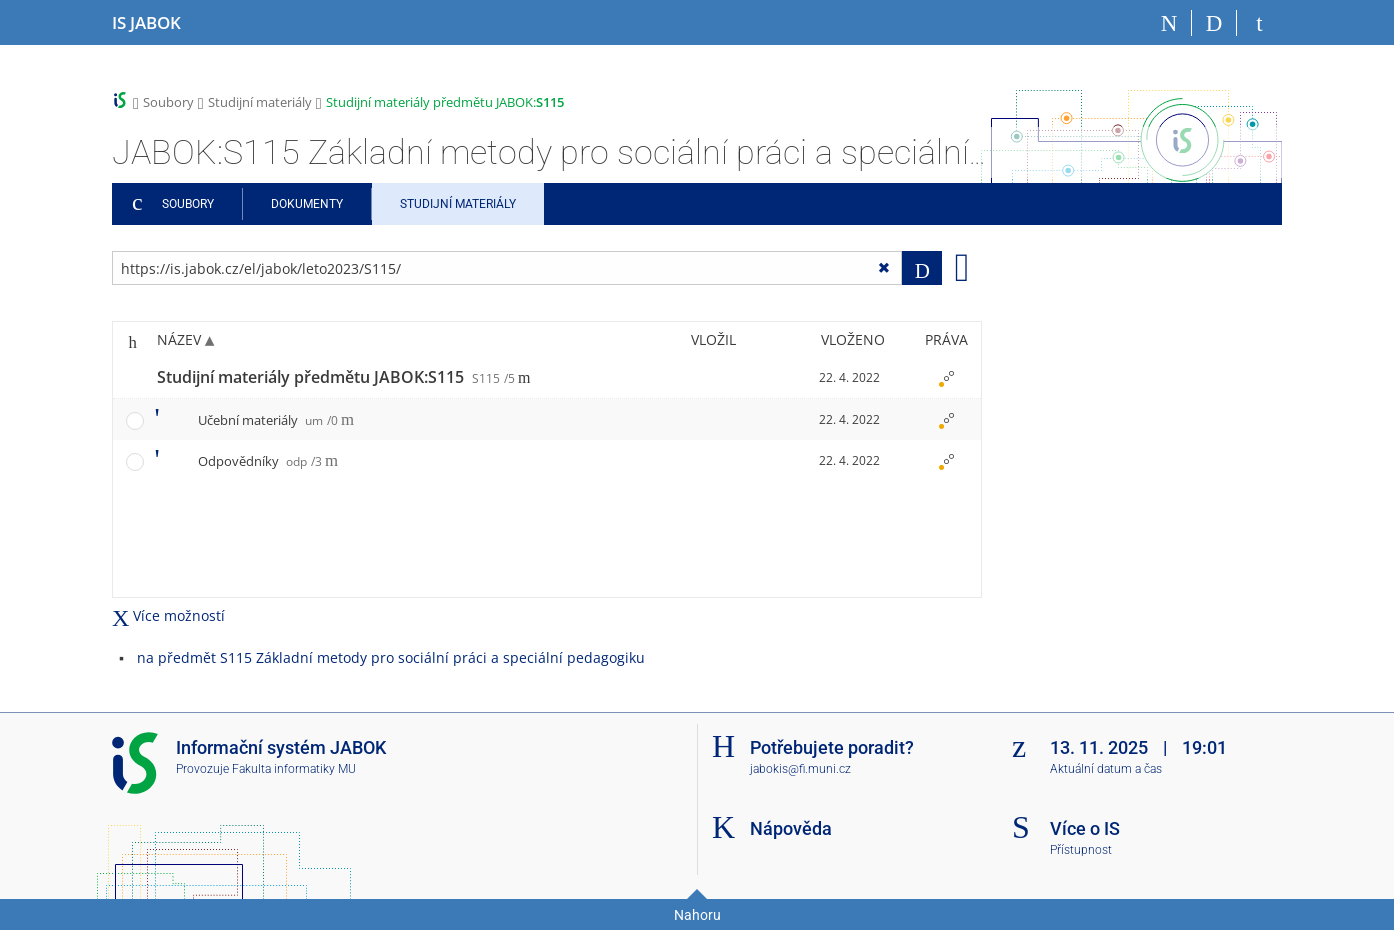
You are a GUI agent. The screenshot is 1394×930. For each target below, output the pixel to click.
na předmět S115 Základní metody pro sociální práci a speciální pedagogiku (391, 657)
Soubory (168, 102)
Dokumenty (307, 204)
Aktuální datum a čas (1106, 769)
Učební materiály (268, 420)
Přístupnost (1081, 850)
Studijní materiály (260, 102)
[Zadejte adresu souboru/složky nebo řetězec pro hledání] (507, 268)
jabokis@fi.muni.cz (800, 769)
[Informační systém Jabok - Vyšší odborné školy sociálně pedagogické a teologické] (146, 23)
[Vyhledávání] (1214, 23)
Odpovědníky (260, 461)
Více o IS (1085, 828)
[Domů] (1169, 23)
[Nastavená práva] (946, 378)
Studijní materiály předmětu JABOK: (445, 102)
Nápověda (791, 828)
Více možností (168, 615)
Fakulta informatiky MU (294, 769)
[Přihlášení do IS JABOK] (1259, 23)
